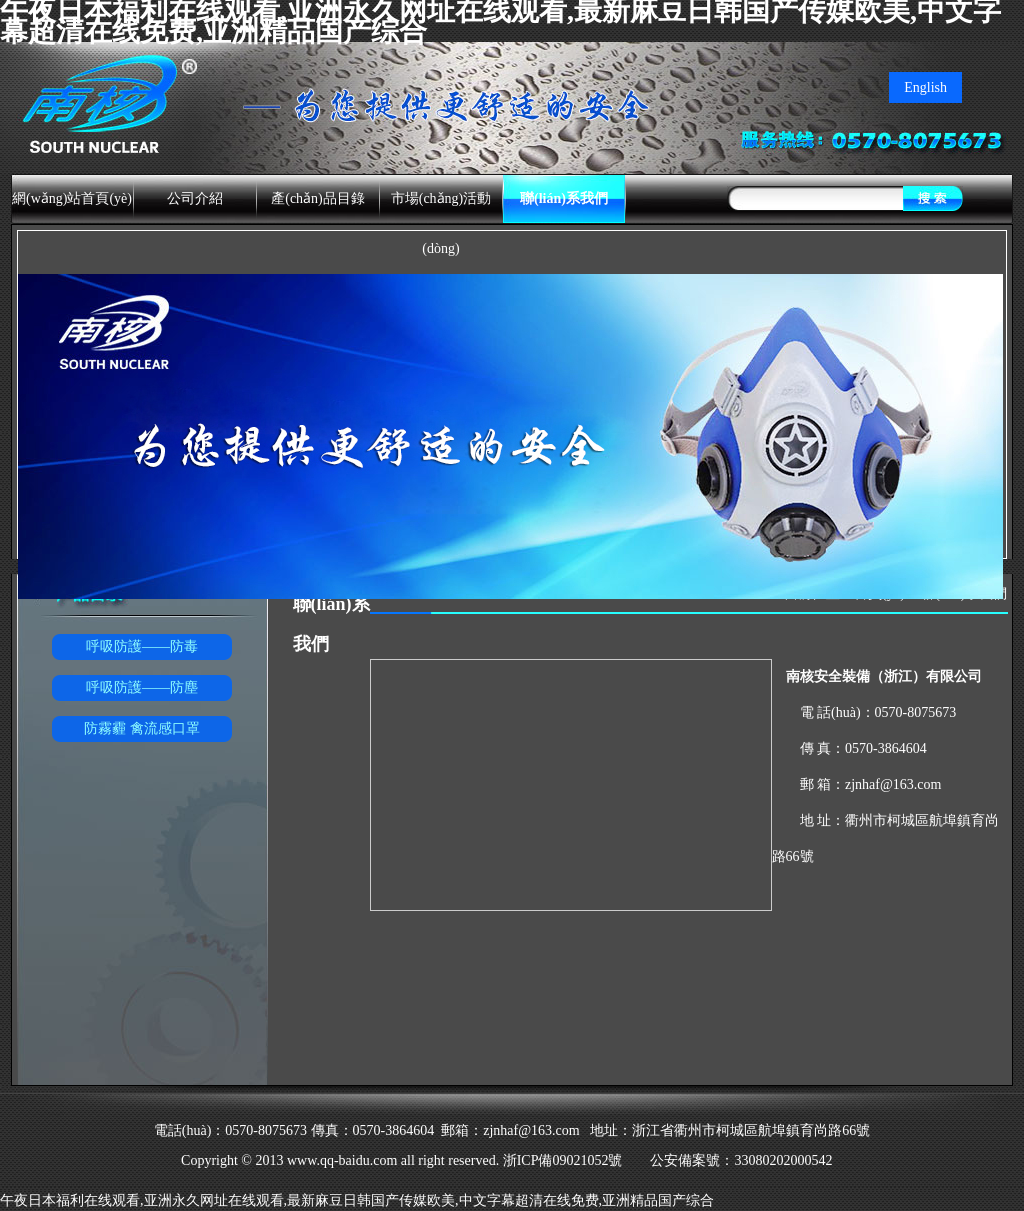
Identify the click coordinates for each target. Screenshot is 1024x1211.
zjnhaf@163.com (893, 784)
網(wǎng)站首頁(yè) (72, 198)
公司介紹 (195, 198)
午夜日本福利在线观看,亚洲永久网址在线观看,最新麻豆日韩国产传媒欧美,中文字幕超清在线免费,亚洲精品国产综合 (357, 1200)
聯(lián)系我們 (564, 198)
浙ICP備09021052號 (564, 1160)
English (925, 87)
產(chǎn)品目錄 (318, 198)
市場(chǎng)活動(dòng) (441, 223)
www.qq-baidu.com (342, 1160)
